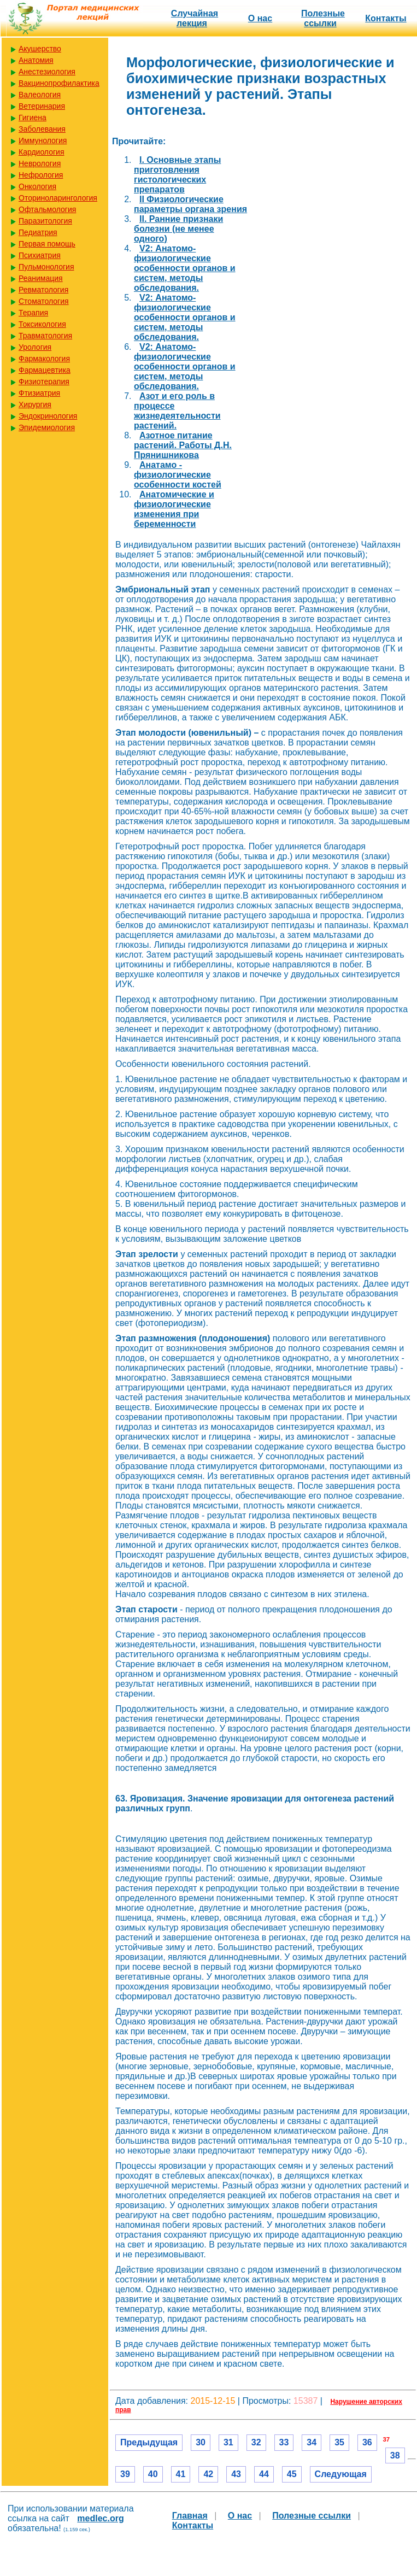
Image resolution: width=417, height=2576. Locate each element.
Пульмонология (46, 266)
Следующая (341, 2474)
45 (292, 2474)
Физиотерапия (44, 381)
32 (256, 2442)
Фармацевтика (45, 370)
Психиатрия (40, 255)
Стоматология (44, 301)
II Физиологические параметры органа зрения (190, 204)
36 (367, 2442)
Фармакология (44, 358)
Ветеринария (42, 106)
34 (311, 2442)
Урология (35, 347)
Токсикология (42, 324)
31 (228, 2442)
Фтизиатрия (39, 393)
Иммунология (43, 140)
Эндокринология (48, 416)
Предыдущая (149, 2442)
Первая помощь (47, 243)
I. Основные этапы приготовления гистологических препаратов (177, 174)
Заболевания (42, 129)
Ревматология (43, 289)
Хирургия (35, 404)
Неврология (40, 163)
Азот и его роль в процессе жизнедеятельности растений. (177, 410)
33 (284, 2442)
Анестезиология (47, 71)
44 (264, 2474)
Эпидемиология (47, 427)
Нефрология (41, 175)
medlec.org (100, 2518)
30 (200, 2442)
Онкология (37, 186)
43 (236, 2474)
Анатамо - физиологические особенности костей (177, 474)
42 (208, 2474)
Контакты (385, 18)
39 (125, 2474)
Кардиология (41, 152)
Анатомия (36, 60)
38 (395, 2455)
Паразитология (45, 220)
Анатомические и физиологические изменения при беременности (174, 509)
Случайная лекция (194, 18)
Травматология (45, 335)
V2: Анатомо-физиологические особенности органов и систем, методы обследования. (185, 268)
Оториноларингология (58, 197)
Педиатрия (38, 232)
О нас (260, 18)
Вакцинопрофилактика (59, 83)
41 (181, 2474)
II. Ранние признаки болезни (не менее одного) (178, 228)
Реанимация (41, 278)
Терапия (33, 312)
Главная (190, 2515)
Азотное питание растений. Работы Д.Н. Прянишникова (183, 445)
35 (339, 2442)
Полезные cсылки (323, 18)
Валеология (40, 94)
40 (153, 2474)
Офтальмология (47, 209)
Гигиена (32, 117)
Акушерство (40, 48)
